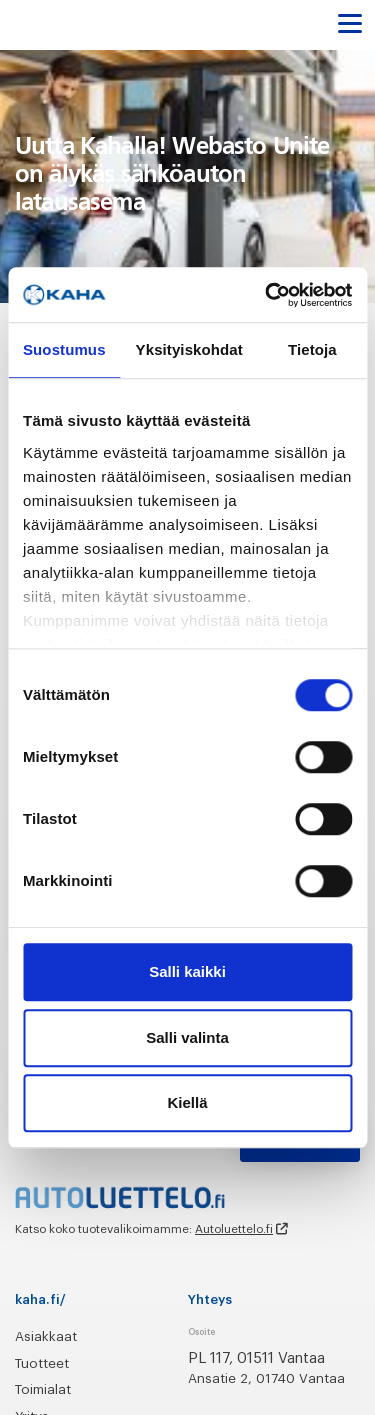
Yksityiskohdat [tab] (189, 349)
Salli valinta (187, 1037)
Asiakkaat (46, 1336)
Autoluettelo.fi (234, 1229)
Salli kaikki (187, 971)
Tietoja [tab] (312, 349)
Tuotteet (42, 1363)
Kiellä (187, 1102)
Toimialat (43, 1389)
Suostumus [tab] (64, 349)
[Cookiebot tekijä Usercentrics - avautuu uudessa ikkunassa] (267, 295)
